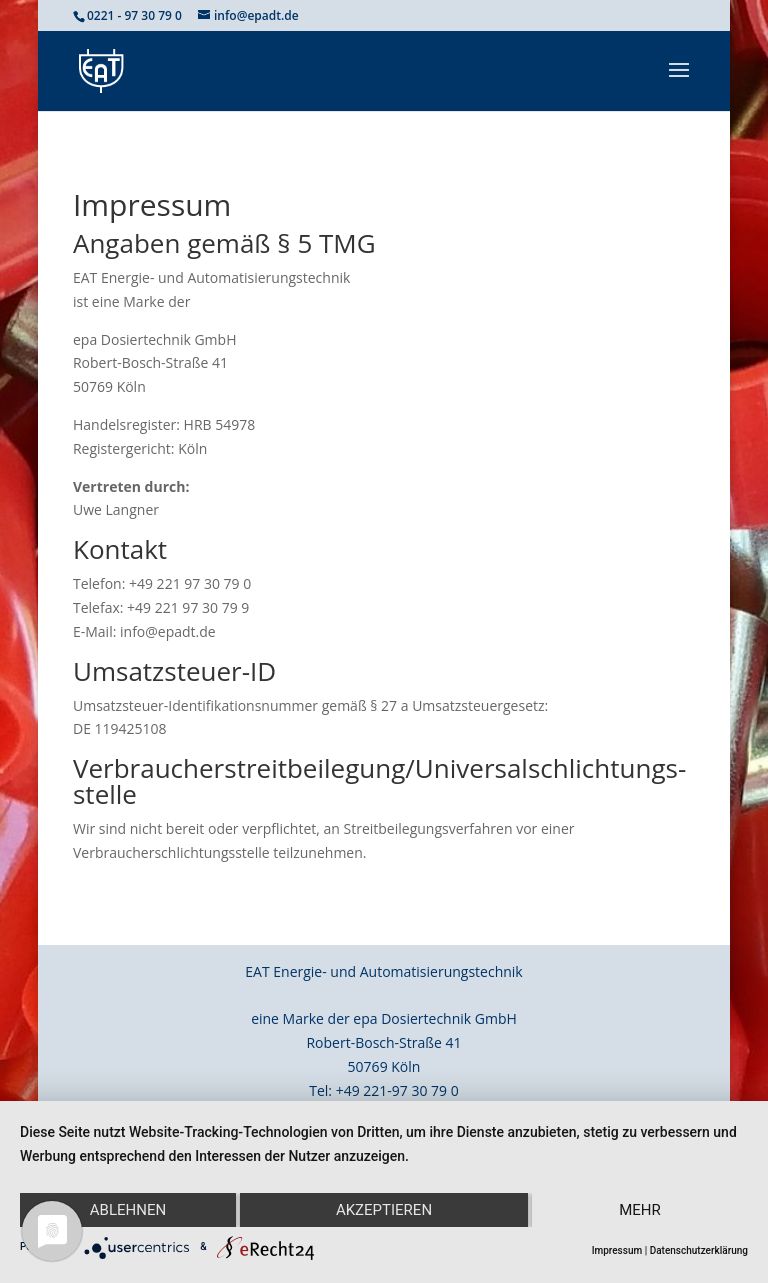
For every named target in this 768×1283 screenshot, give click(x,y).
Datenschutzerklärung (699, 1250)
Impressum (617, 1250)
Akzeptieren (384, 1210)
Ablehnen (128, 1210)
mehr (640, 1210)
